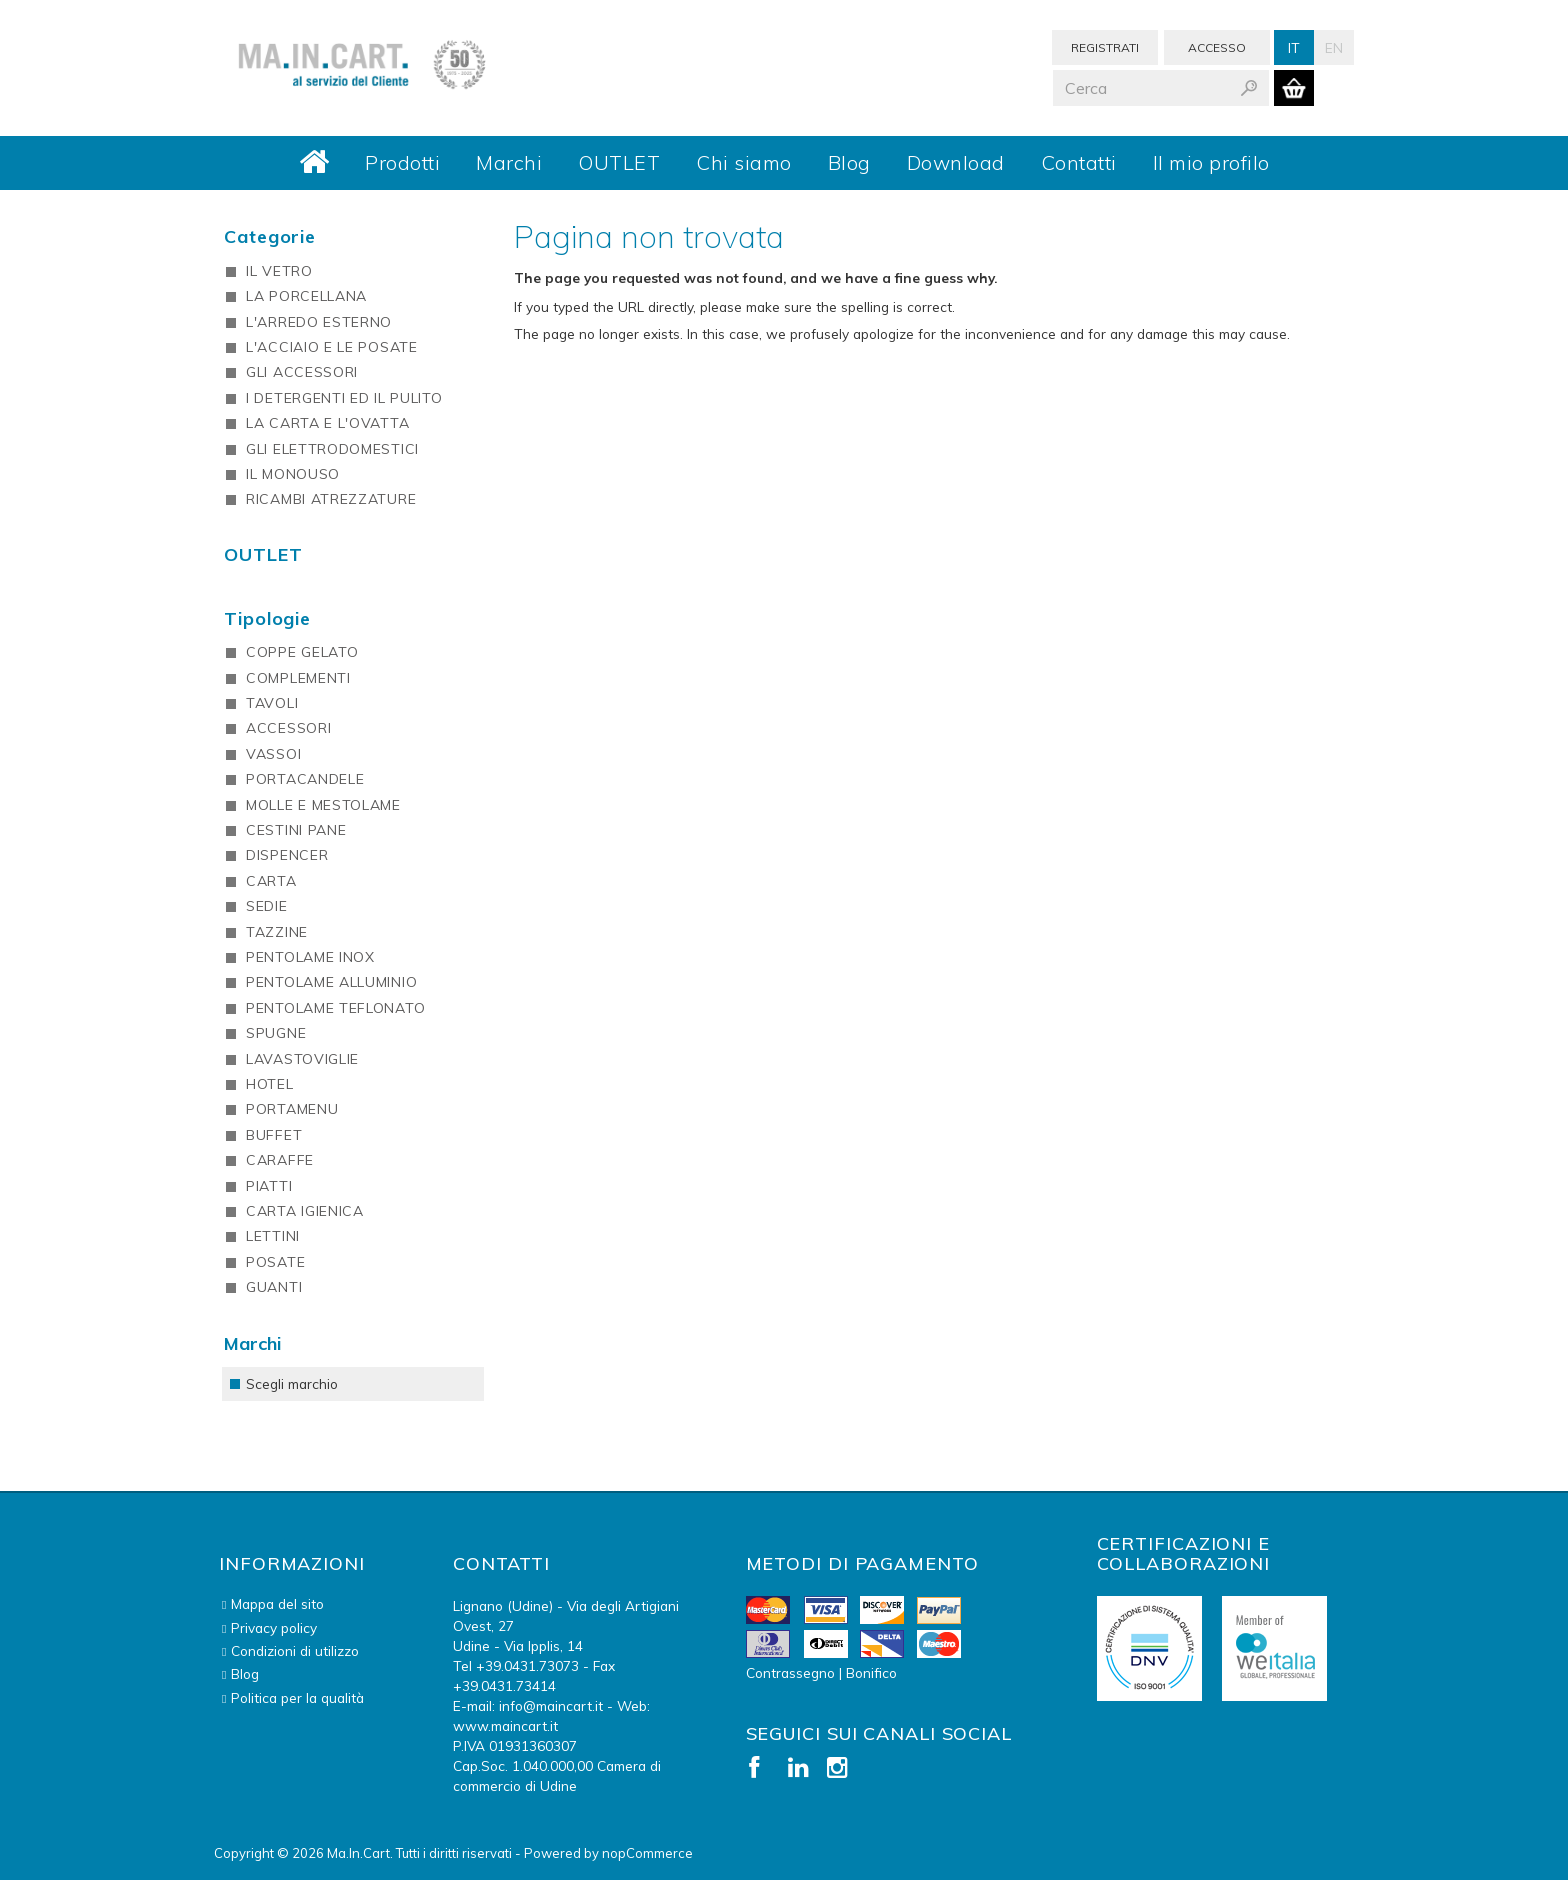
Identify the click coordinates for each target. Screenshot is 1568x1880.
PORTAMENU (292, 1109)
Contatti (1079, 162)
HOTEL (270, 1084)
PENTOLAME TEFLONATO (335, 1008)
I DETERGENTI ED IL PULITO (344, 398)
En (1334, 47)
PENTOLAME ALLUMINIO (331, 982)
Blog (849, 162)
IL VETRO (279, 271)
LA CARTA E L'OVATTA (327, 423)
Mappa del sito (277, 1603)
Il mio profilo (1211, 162)
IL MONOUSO (293, 474)
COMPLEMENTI (298, 678)
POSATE (275, 1262)
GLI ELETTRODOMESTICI (332, 449)
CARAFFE (280, 1160)
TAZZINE (277, 932)
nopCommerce (647, 1853)
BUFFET (274, 1135)
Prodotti (402, 162)
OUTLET (619, 162)
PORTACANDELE (305, 779)
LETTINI (273, 1236)
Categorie (270, 236)
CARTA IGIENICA (305, 1211)
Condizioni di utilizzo (295, 1650)
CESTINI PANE (296, 830)
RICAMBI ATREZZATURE (331, 499)
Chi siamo (744, 162)
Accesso (1217, 47)
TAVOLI (272, 703)
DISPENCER (287, 855)
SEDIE (267, 906)
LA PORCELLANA (306, 296)
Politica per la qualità (297, 1697)
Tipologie (267, 618)
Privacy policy (274, 1627)
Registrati (1105, 47)
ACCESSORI (288, 728)
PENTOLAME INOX (310, 957)
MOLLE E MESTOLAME (323, 805)
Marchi (509, 162)
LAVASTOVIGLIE (302, 1059)
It (1294, 47)
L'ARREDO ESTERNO (319, 322)
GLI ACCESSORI (302, 372)
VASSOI (273, 754)
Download (956, 162)
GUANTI (274, 1287)
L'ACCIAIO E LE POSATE (332, 347)
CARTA (271, 881)
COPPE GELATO (302, 652)
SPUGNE (276, 1033)
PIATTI (269, 1186)
